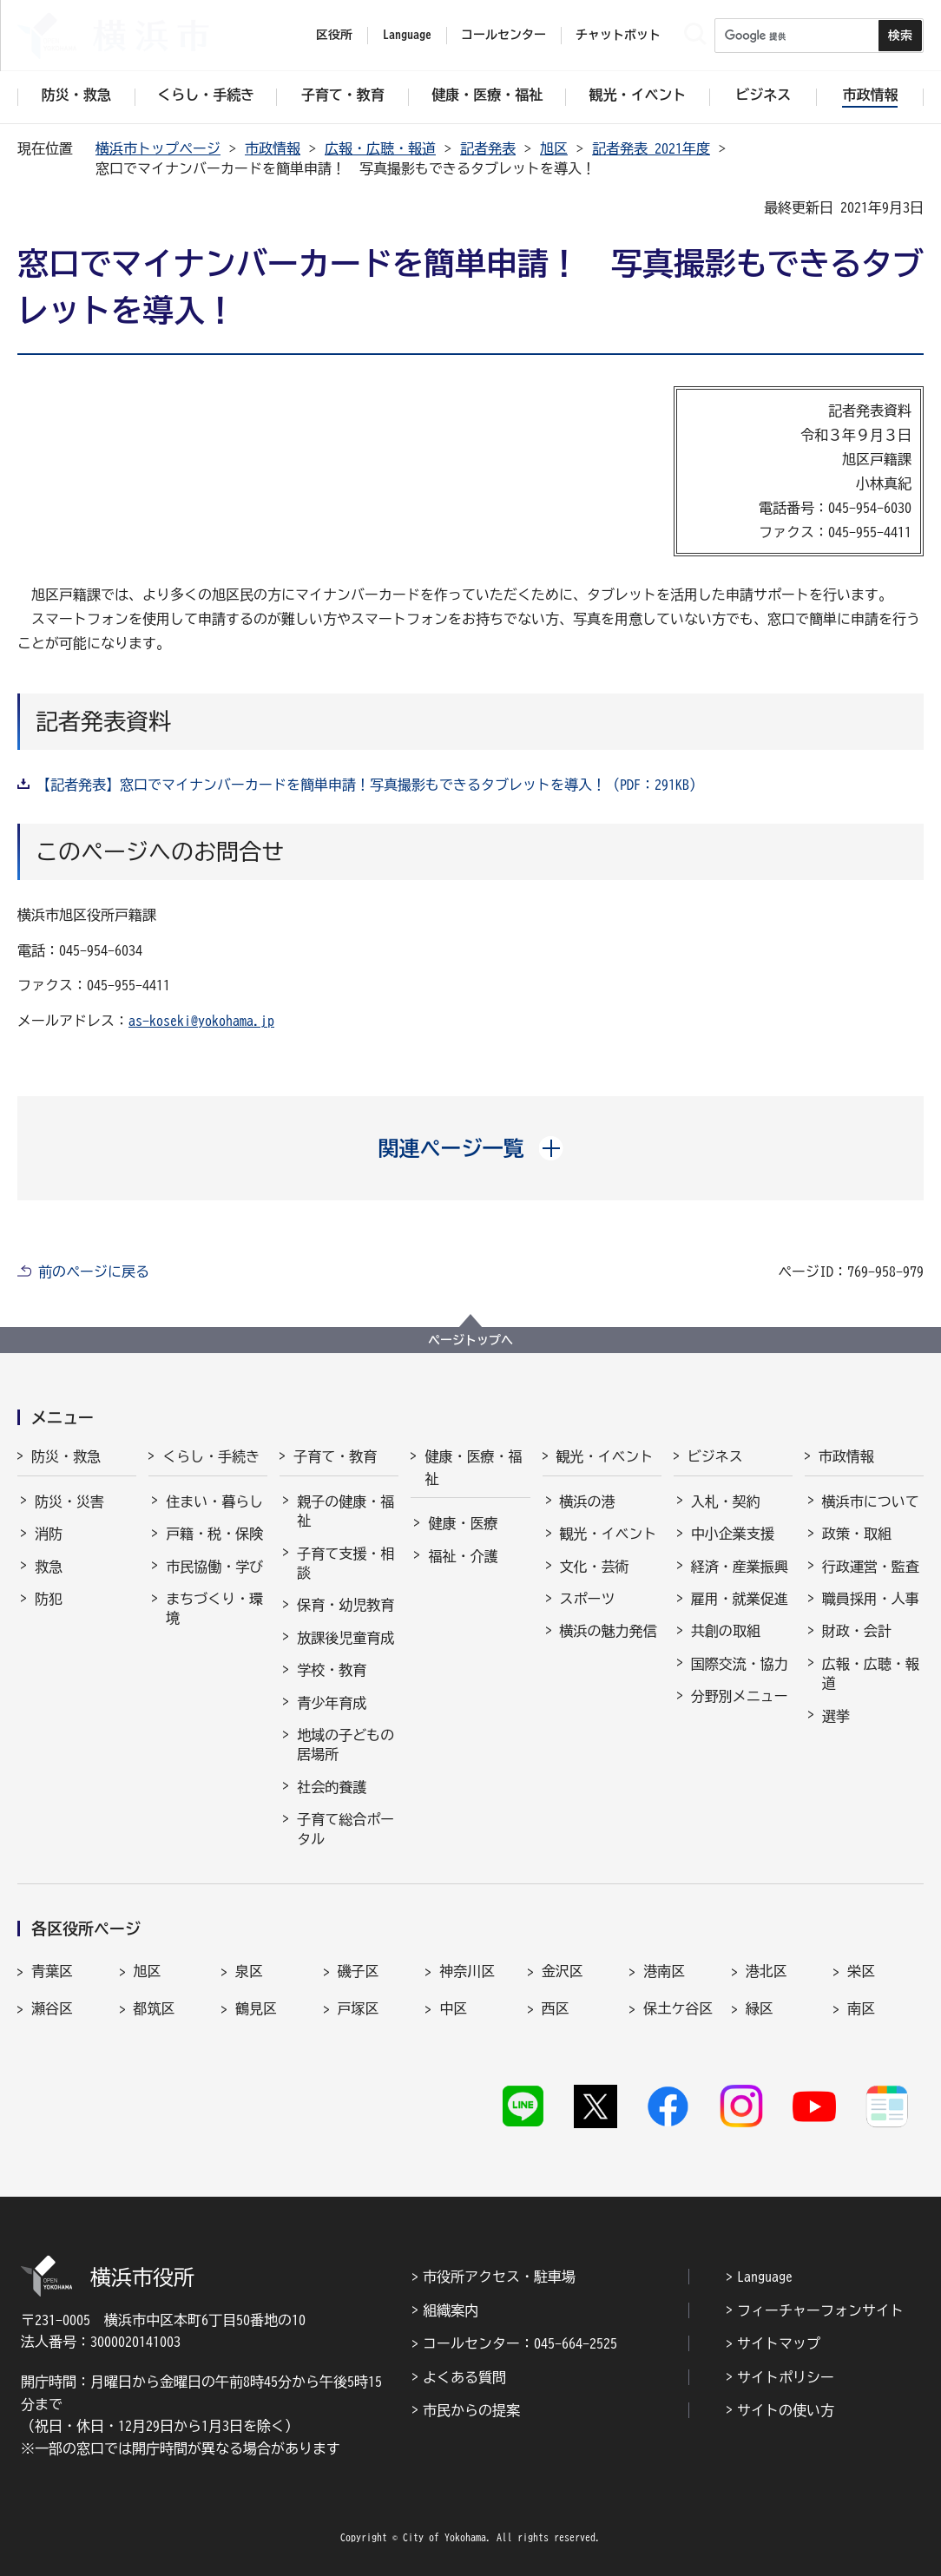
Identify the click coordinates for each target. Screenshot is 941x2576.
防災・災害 (69, 1501)
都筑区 (154, 2008)
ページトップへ (470, 1340)
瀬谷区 (52, 2008)
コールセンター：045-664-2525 (520, 2343)
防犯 (49, 1599)
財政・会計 (857, 1631)
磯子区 (358, 1971)
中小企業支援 (732, 1534)
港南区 (664, 1971)
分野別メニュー (739, 1696)
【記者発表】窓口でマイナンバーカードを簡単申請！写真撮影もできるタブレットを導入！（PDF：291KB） (369, 785)
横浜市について (870, 1501)
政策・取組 (857, 1534)
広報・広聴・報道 (380, 148)
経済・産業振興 (739, 1567)
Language (765, 2277)
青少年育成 (331, 1703)
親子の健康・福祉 (345, 1511)
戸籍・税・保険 (214, 1534)
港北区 (766, 1971)
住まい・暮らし (214, 1501)
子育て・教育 (335, 1456)
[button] (470, 1148)
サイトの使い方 (785, 2410)
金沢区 (562, 1971)
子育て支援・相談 (345, 1563)
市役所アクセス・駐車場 (499, 2277)
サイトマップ (778, 2343)
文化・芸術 (594, 1567)
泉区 (249, 1971)
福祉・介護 (462, 1556)
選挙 (836, 1716)
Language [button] (407, 35)
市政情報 (272, 148)
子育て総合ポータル (345, 1828)
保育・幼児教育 (345, 1605)
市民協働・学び (214, 1567)
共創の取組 (725, 1631)
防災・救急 (66, 1456)
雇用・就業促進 (739, 1599)
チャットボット (618, 35)
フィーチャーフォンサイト (820, 2310)
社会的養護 (331, 1787)
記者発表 (488, 148)
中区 (453, 2008)
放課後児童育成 (345, 1638)
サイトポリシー (785, 2377)
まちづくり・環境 (214, 1608)
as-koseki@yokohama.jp (201, 1021)
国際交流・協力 (739, 1664)
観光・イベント (605, 1456)
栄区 (861, 1971)
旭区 (554, 148)
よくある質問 (464, 2377)
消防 (49, 1534)
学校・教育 (331, 1670)
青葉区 (52, 1971)
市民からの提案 (471, 2410)
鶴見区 (256, 2008)
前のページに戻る (93, 1271)
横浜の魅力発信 (608, 1631)
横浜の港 (587, 1501)
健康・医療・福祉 (473, 1467)
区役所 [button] (334, 35)
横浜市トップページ (157, 148)
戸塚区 (358, 2008)
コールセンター (503, 35)
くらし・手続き (211, 1456)
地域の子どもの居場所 (345, 1744)
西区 (555, 2008)
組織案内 (450, 2310)
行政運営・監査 (870, 1567)
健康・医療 (462, 1523)
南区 (861, 2008)
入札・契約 (725, 1501)
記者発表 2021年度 (651, 148)
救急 (49, 1567)
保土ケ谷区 (678, 2008)
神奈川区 (467, 1971)
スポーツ (587, 1599)
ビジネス (715, 1456)
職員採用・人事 (870, 1599)
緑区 (759, 2008)
